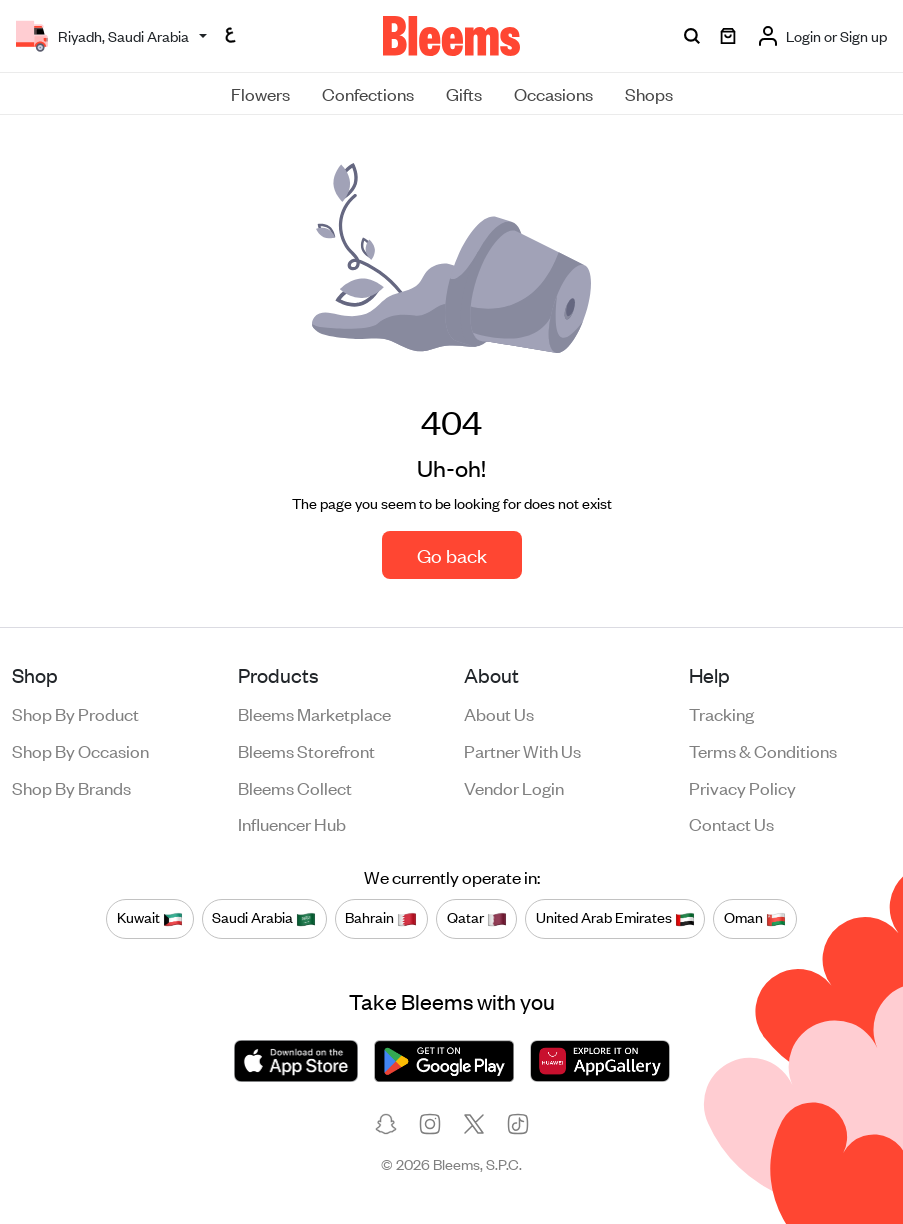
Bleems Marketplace (314, 713)
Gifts (464, 93)
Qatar (477, 918)
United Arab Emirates (615, 918)
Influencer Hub (292, 823)
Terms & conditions (763, 750)
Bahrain (381, 918)
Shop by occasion (80, 750)
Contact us (731, 823)
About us (499, 713)
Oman (755, 918)
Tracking (721, 713)
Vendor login (514, 787)
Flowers (260, 93)
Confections (368, 93)
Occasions (553, 93)
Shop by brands (71, 787)
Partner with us (522, 750)
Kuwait (150, 918)
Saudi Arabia (264, 918)
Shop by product (75, 713)
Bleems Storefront (306, 750)
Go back (452, 554)
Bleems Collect (295, 787)
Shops (649, 93)
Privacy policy (742, 787)
